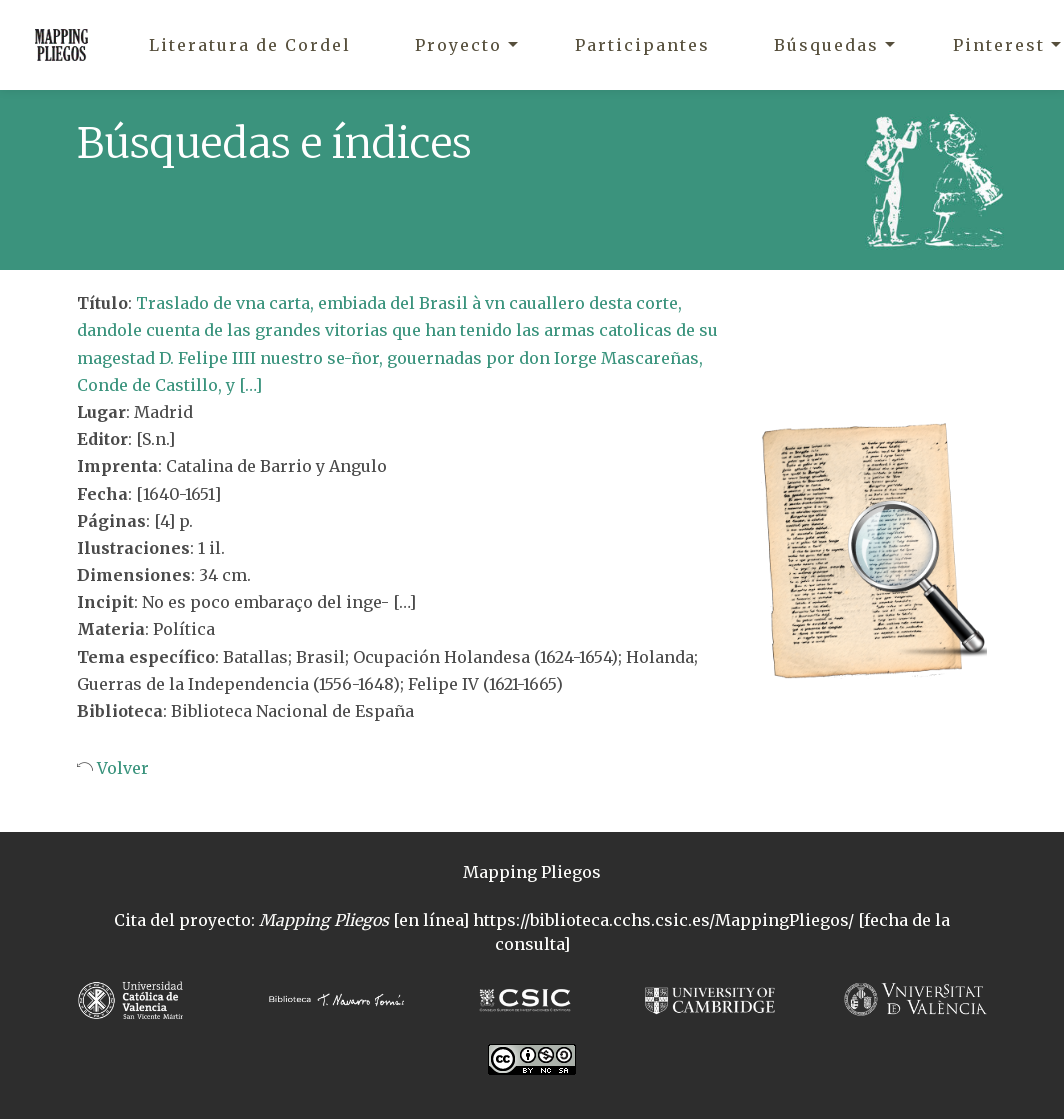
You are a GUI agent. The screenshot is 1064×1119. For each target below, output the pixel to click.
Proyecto (458, 45)
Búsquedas (826, 45)
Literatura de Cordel (250, 45)
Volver (121, 768)
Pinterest (999, 45)
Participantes (642, 45)
